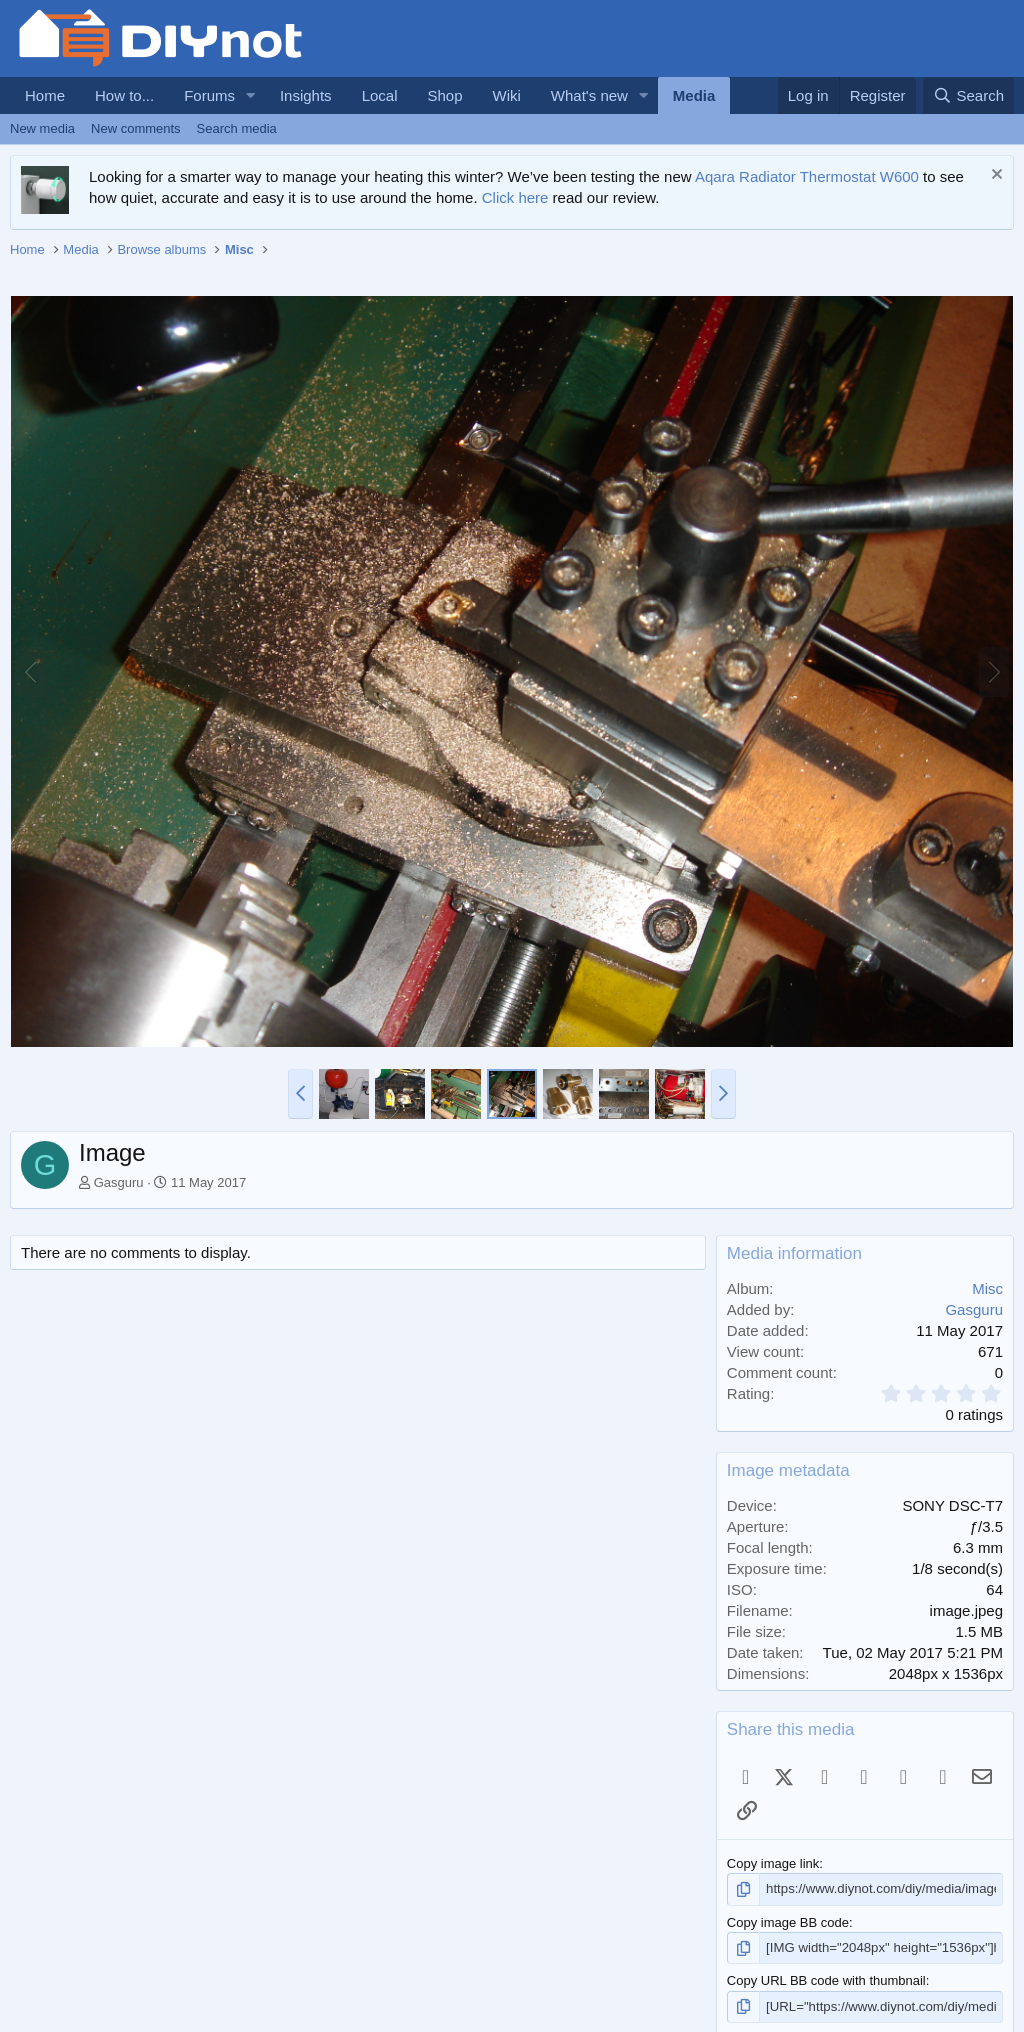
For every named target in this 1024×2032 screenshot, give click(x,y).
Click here (515, 197)
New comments (136, 128)
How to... (124, 95)
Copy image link (773, 1863)
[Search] (968, 95)
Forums (209, 95)
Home (45, 95)
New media (42, 128)
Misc (987, 1288)
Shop (444, 95)
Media (694, 95)
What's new (589, 95)
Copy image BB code (788, 1921)
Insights (306, 95)
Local (380, 95)
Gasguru (119, 1182)
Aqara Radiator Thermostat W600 (807, 176)
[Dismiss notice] (994, 176)
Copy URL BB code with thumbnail (826, 1980)
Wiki (507, 95)
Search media (237, 128)
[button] (251, 95)
